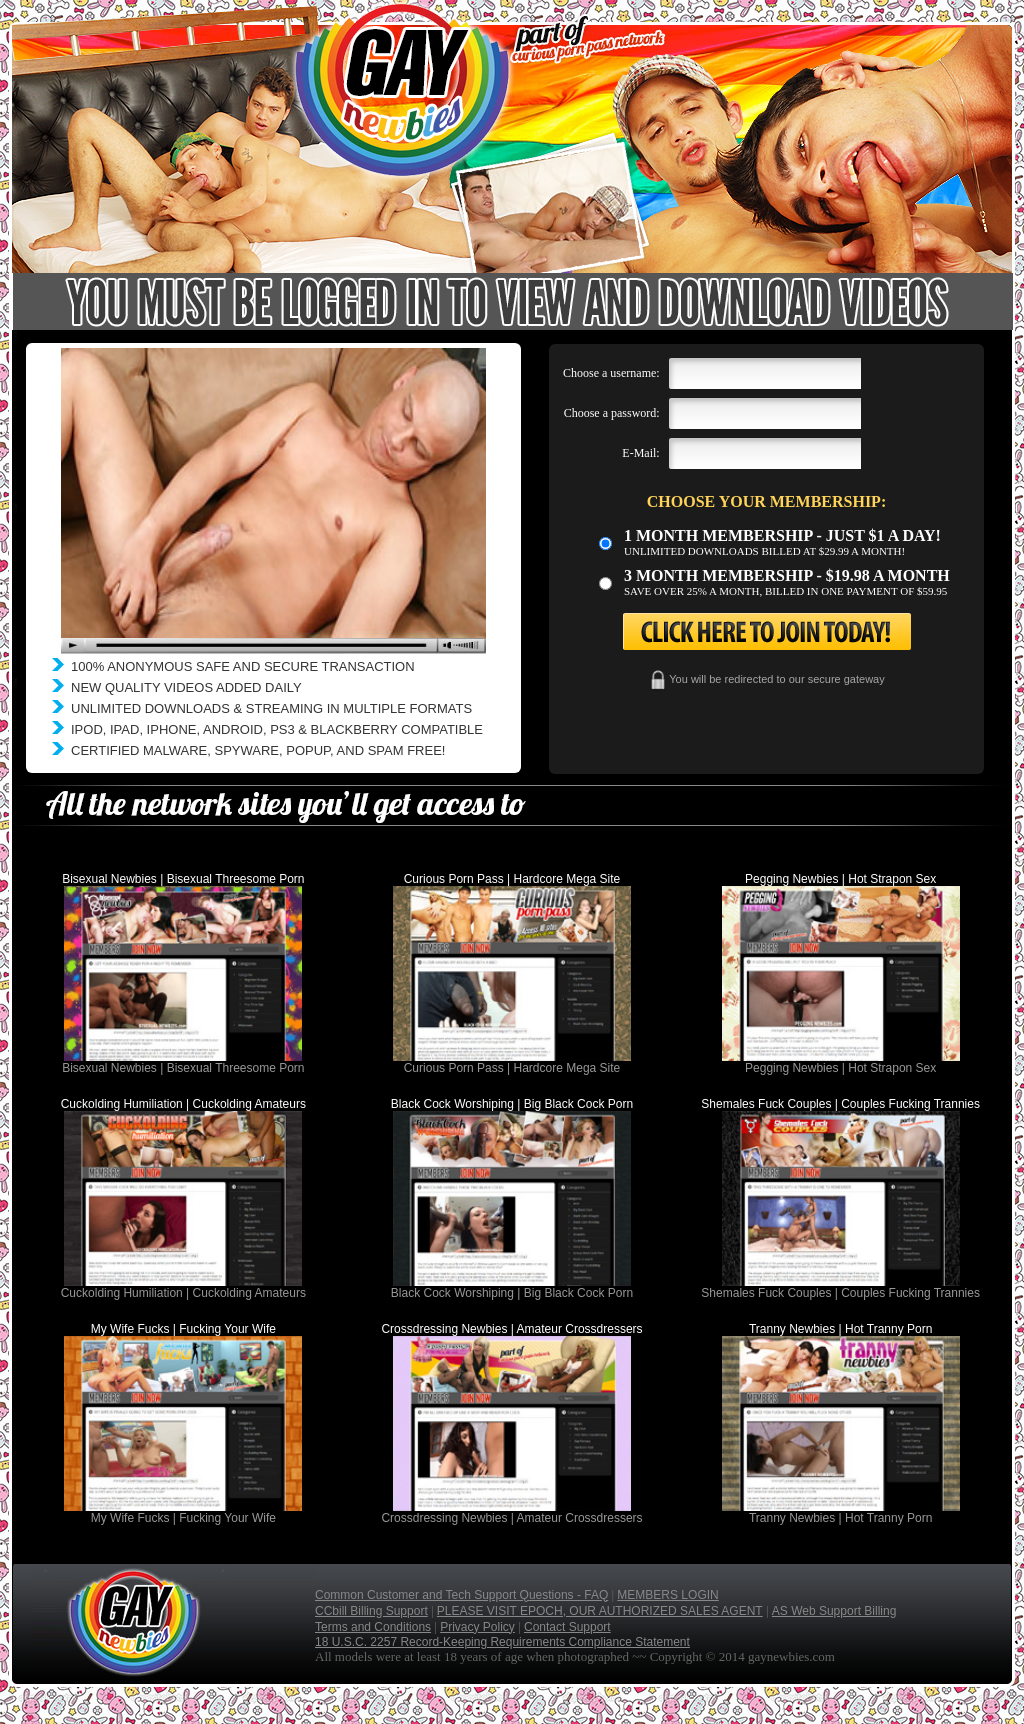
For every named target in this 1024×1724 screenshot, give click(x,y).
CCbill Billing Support (371, 1611)
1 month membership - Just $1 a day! (782, 535)
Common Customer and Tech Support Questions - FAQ (461, 1595)
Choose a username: (611, 373)
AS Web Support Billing (834, 1611)
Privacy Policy (477, 1627)
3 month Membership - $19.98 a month (787, 575)
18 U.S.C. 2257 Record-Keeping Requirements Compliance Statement (502, 1642)
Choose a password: (612, 413)
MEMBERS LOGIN (667, 1595)
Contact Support (567, 1627)
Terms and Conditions (373, 1627)
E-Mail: (640, 453)
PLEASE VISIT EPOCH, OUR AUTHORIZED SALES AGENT (600, 1611)
